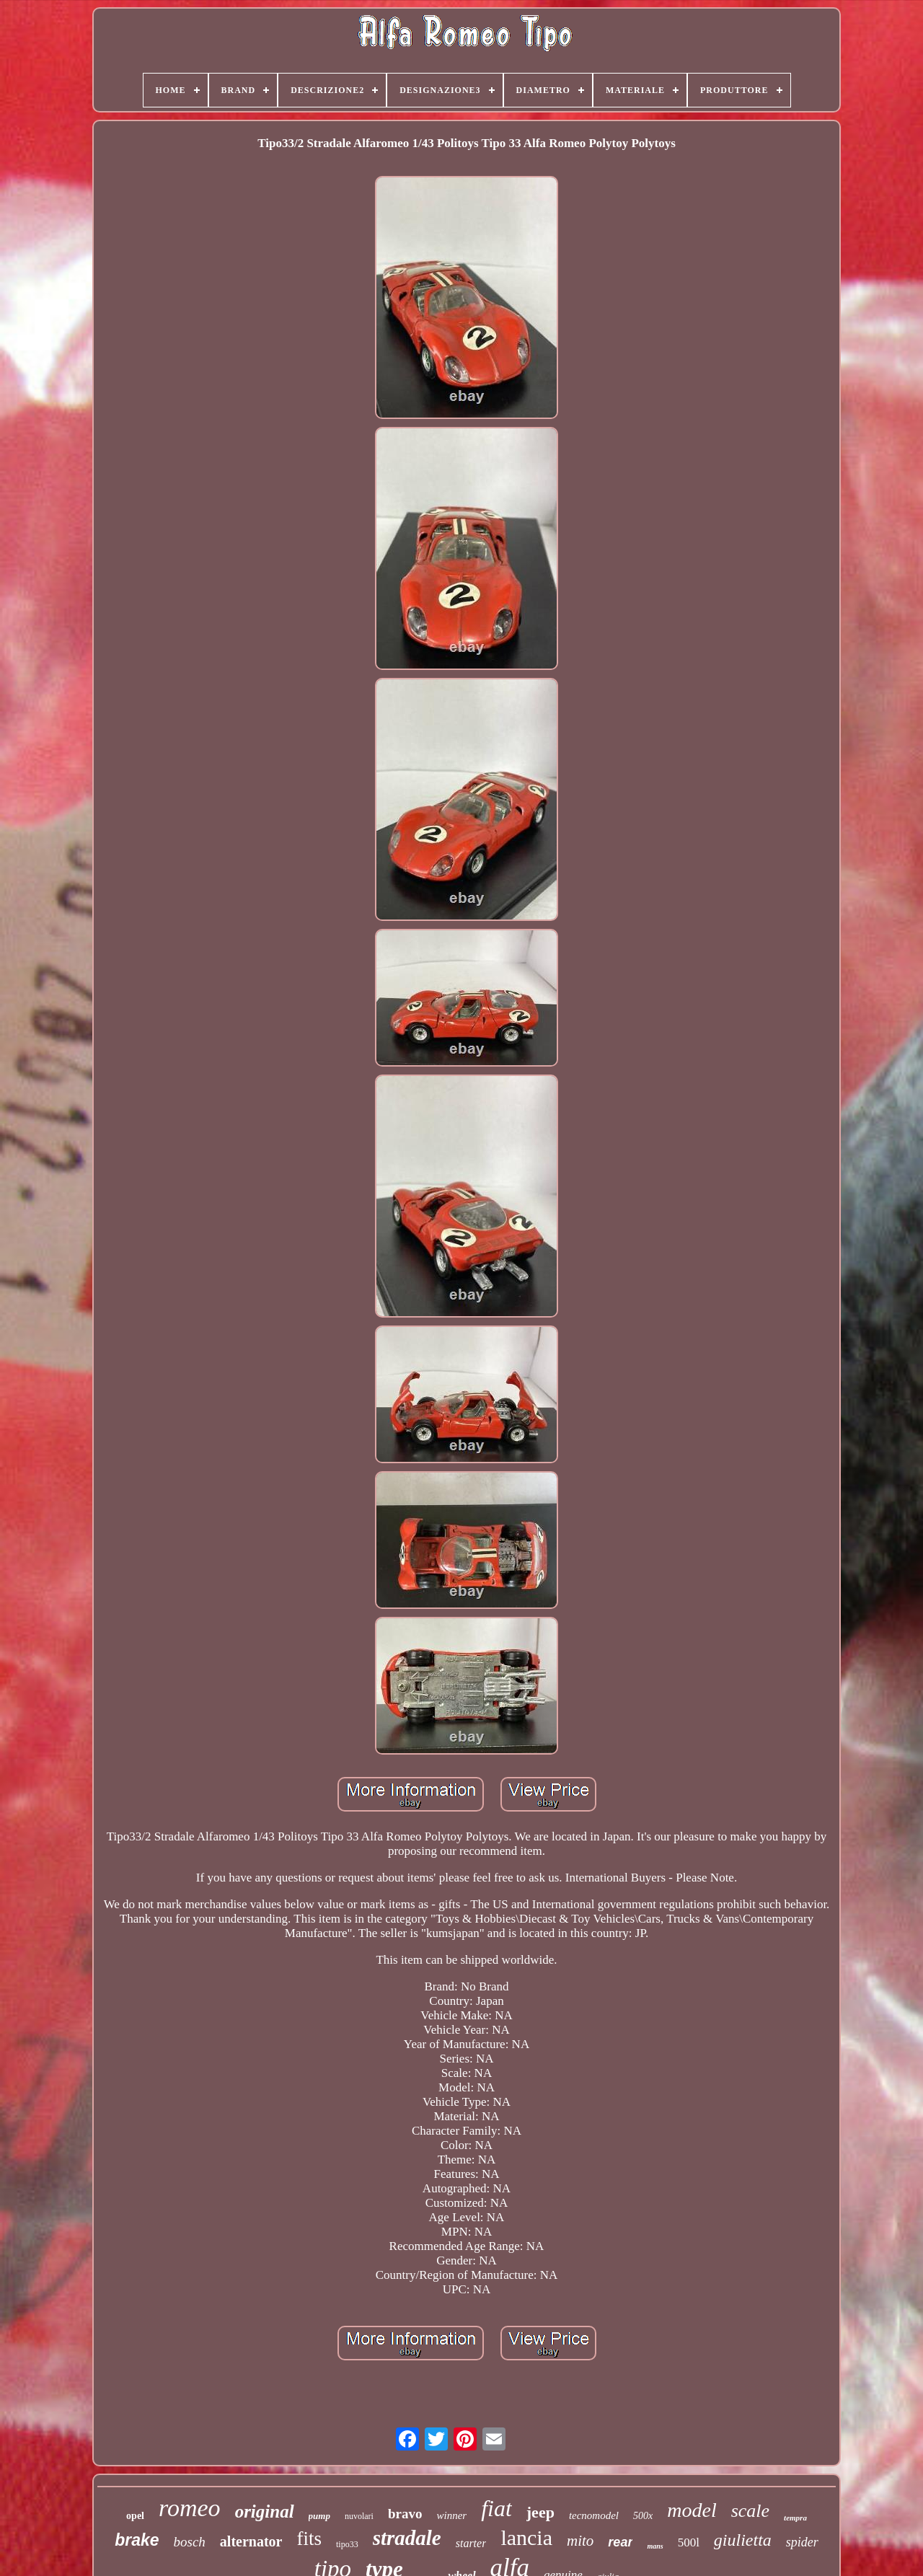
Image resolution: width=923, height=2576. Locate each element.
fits (309, 2538)
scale (750, 2510)
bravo (405, 2513)
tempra (795, 2517)
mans (655, 2546)
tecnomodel (594, 2515)
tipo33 (347, 2544)
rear (620, 2542)
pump (319, 2515)
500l (688, 2542)
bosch (190, 2541)
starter (471, 2543)
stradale (407, 2537)
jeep (540, 2512)
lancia (526, 2537)
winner (451, 2515)
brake (137, 2540)
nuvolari (359, 2516)
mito (580, 2540)
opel (135, 2515)
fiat (496, 2508)
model (691, 2510)
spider (802, 2542)
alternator (251, 2541)
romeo (190, 2508)
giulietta (743, 2540)
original (264, 2511)
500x (643, 2515)
